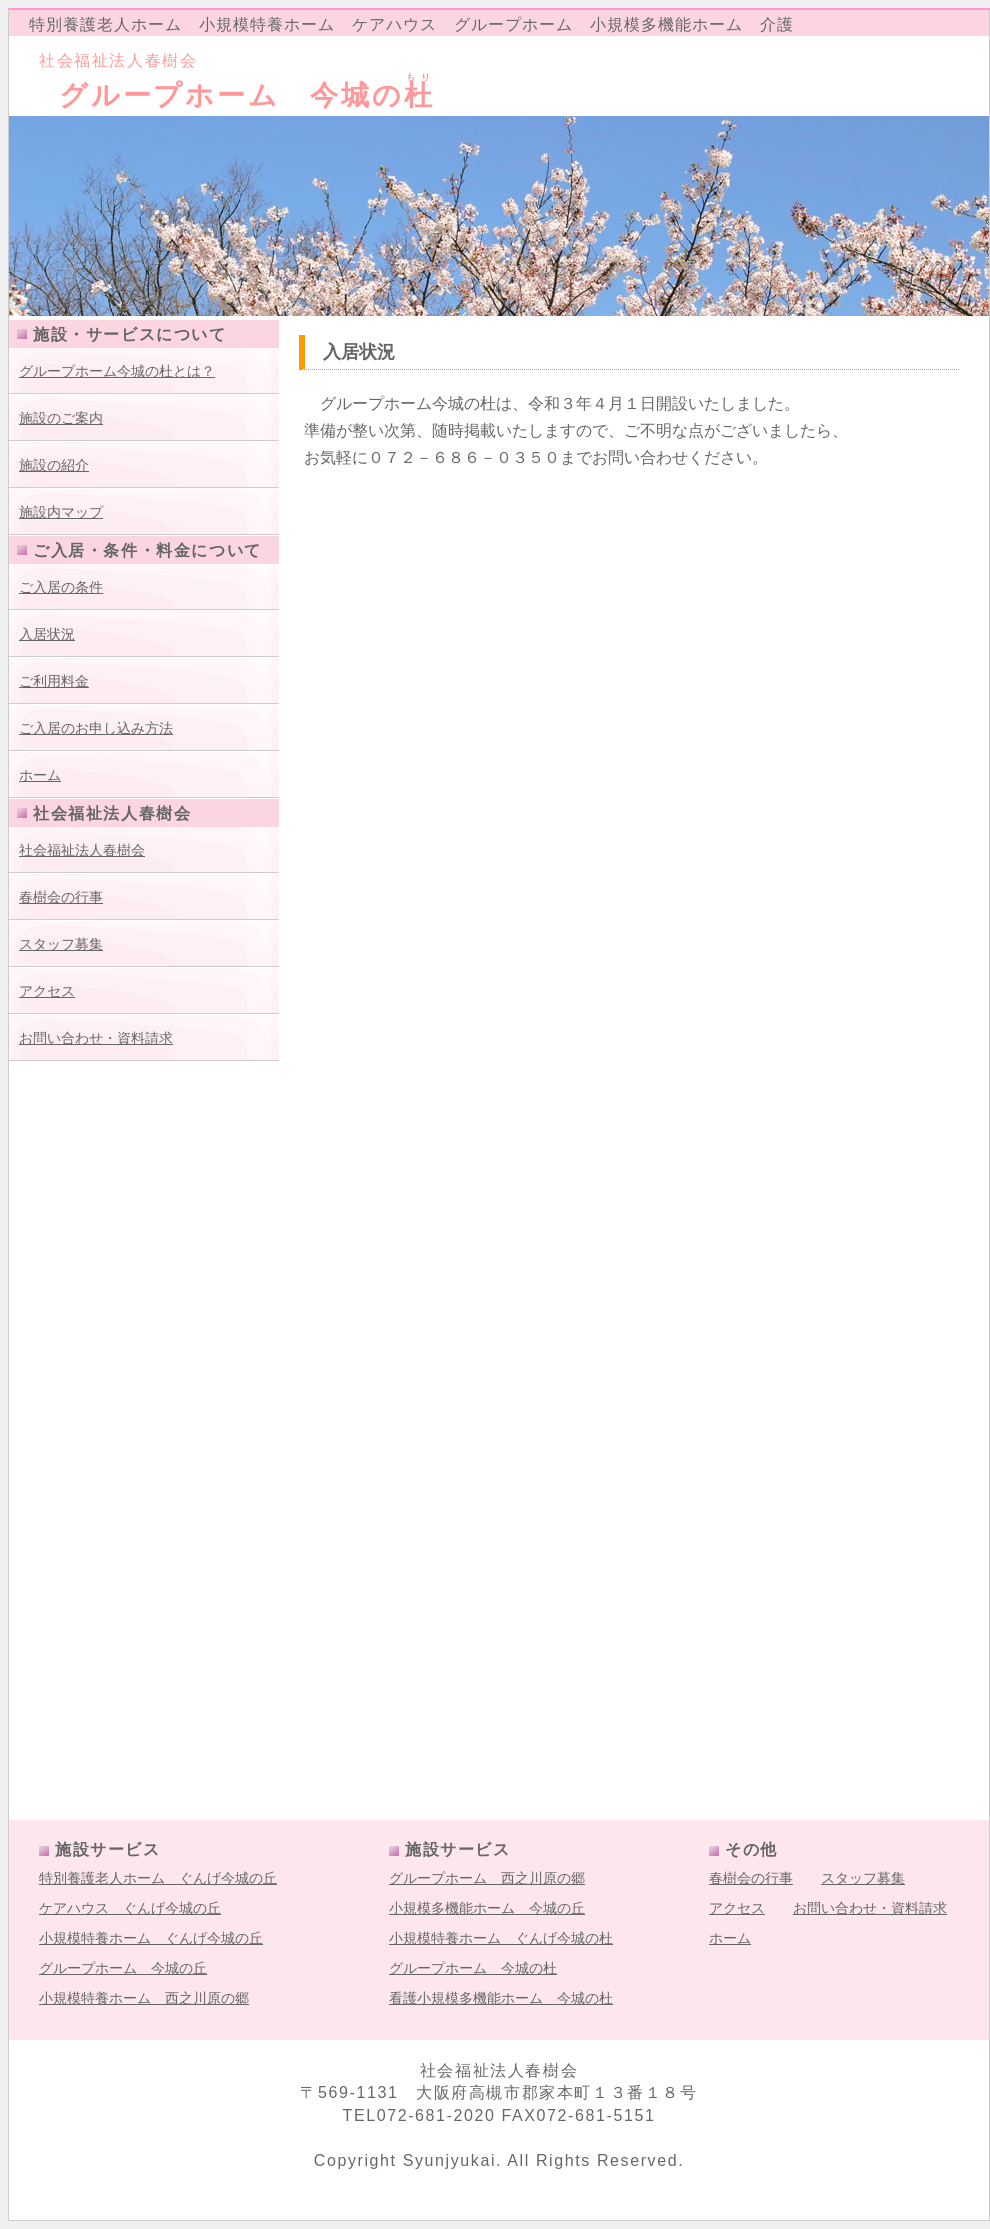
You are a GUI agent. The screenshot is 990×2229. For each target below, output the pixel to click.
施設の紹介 (54, 465)
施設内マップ (61, 512)
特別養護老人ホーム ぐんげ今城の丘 (158, 1878)
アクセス (47, 991)
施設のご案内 (61, 418)
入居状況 (47, 634)
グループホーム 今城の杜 (473, 1968)
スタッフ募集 (61, 944)
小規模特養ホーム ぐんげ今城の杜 (501, 1938)
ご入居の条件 (61, 587)
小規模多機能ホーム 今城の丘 (487, 1908)
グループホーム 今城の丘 (123, 1968)
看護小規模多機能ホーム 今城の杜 (501, 1998)
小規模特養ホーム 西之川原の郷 (144, 1998)
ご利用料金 (54, 681)
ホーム (40, 775)
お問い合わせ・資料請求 (96, 1038)
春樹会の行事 (61, 897)
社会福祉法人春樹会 (82, 850)
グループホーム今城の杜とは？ (117, 371)
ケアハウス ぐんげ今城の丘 (130, 1908)
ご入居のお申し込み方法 (96, 728)
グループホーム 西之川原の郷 (487, 1878)
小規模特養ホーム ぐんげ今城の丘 (151, 1938)
